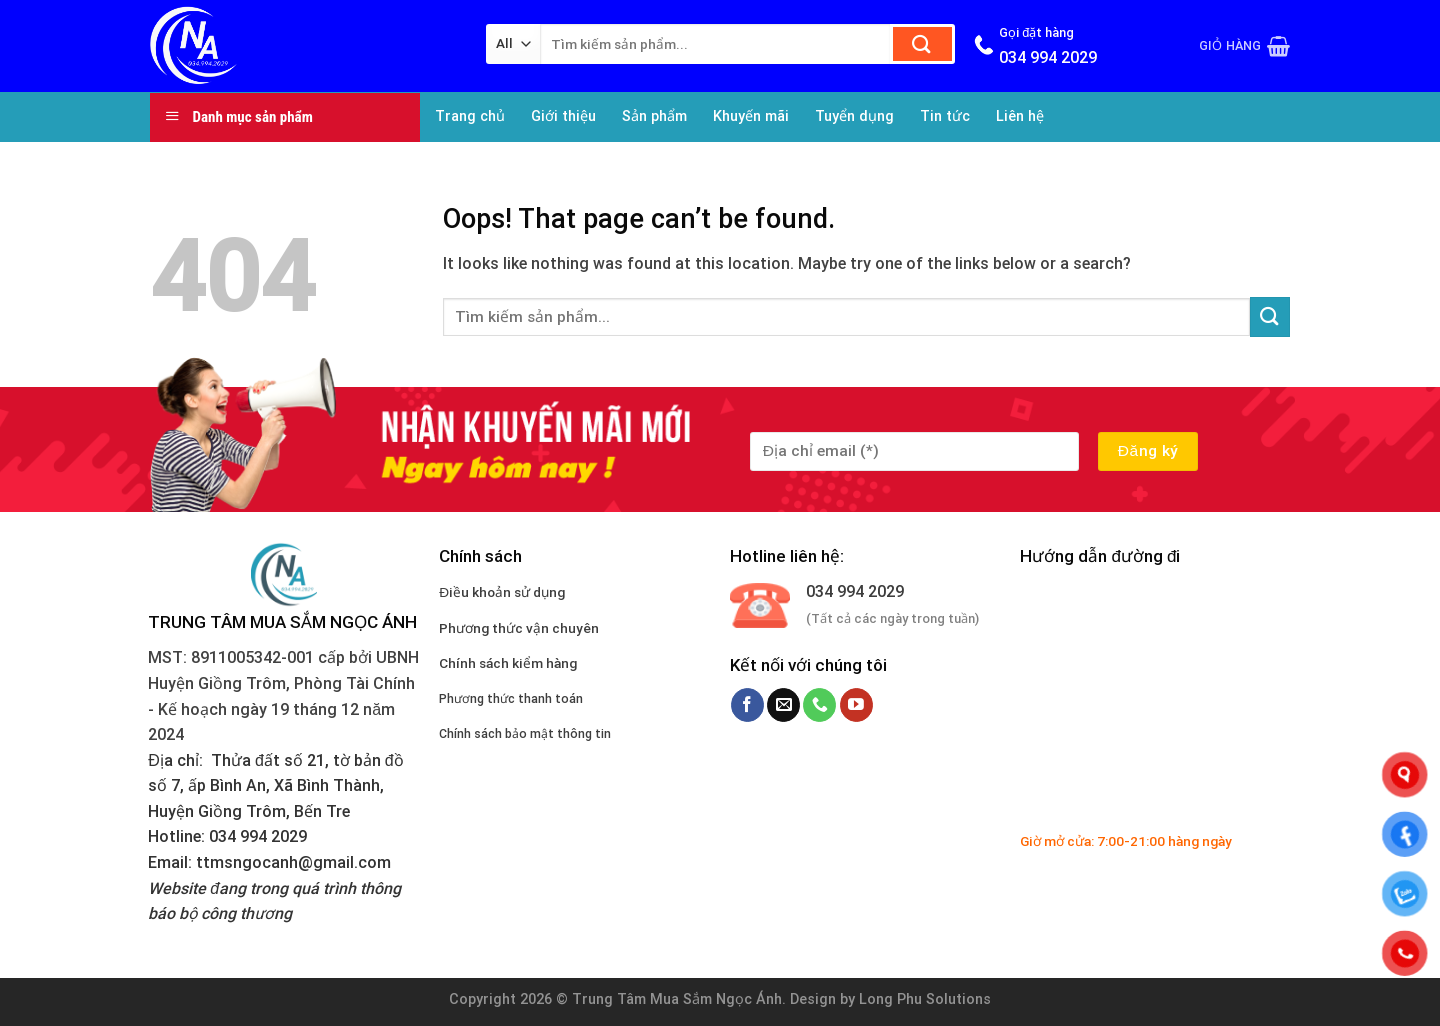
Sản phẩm (654, 116)
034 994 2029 (855, 591)
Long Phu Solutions (925, 999)
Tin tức (945, 116)
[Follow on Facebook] (747, 705)
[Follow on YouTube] (856, 705)
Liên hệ (1020, 116)
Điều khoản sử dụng (502, 592)
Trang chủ (470, 116)
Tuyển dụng (854, 116)
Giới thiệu (563, 116)
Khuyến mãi (751, 116)
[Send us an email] (783, 705)
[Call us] (819, 705)
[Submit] (922, 44)
